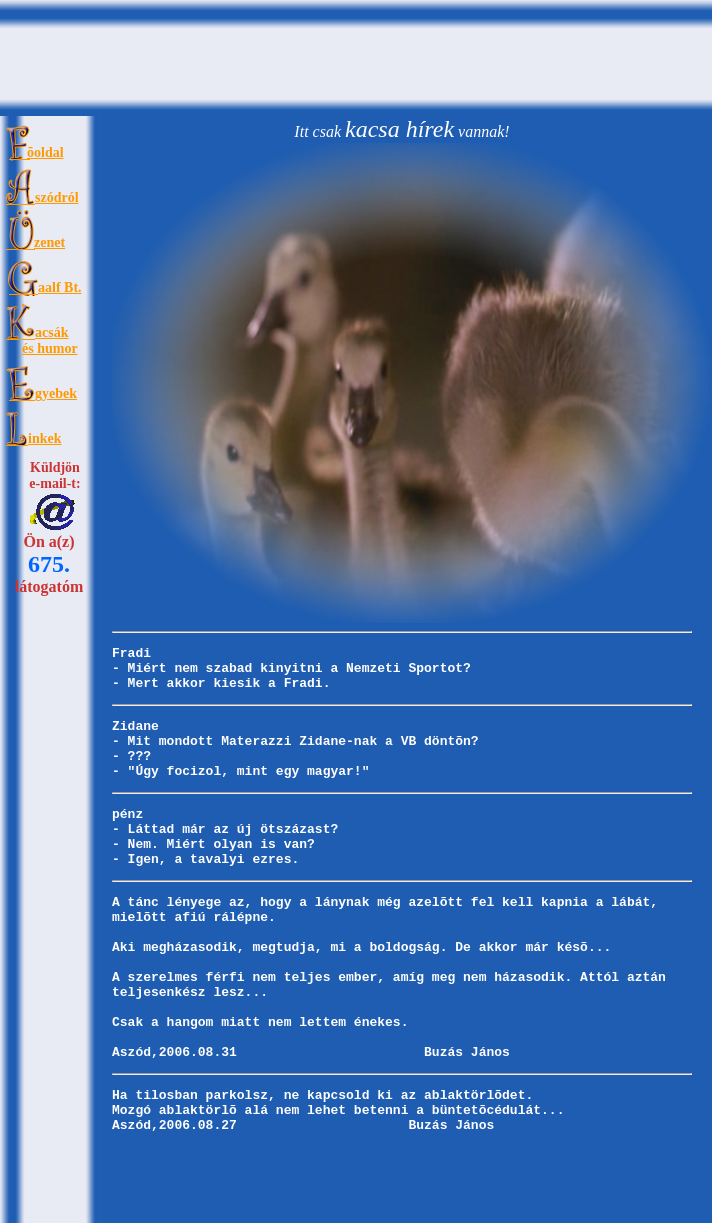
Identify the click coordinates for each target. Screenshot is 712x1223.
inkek (44, 438)
